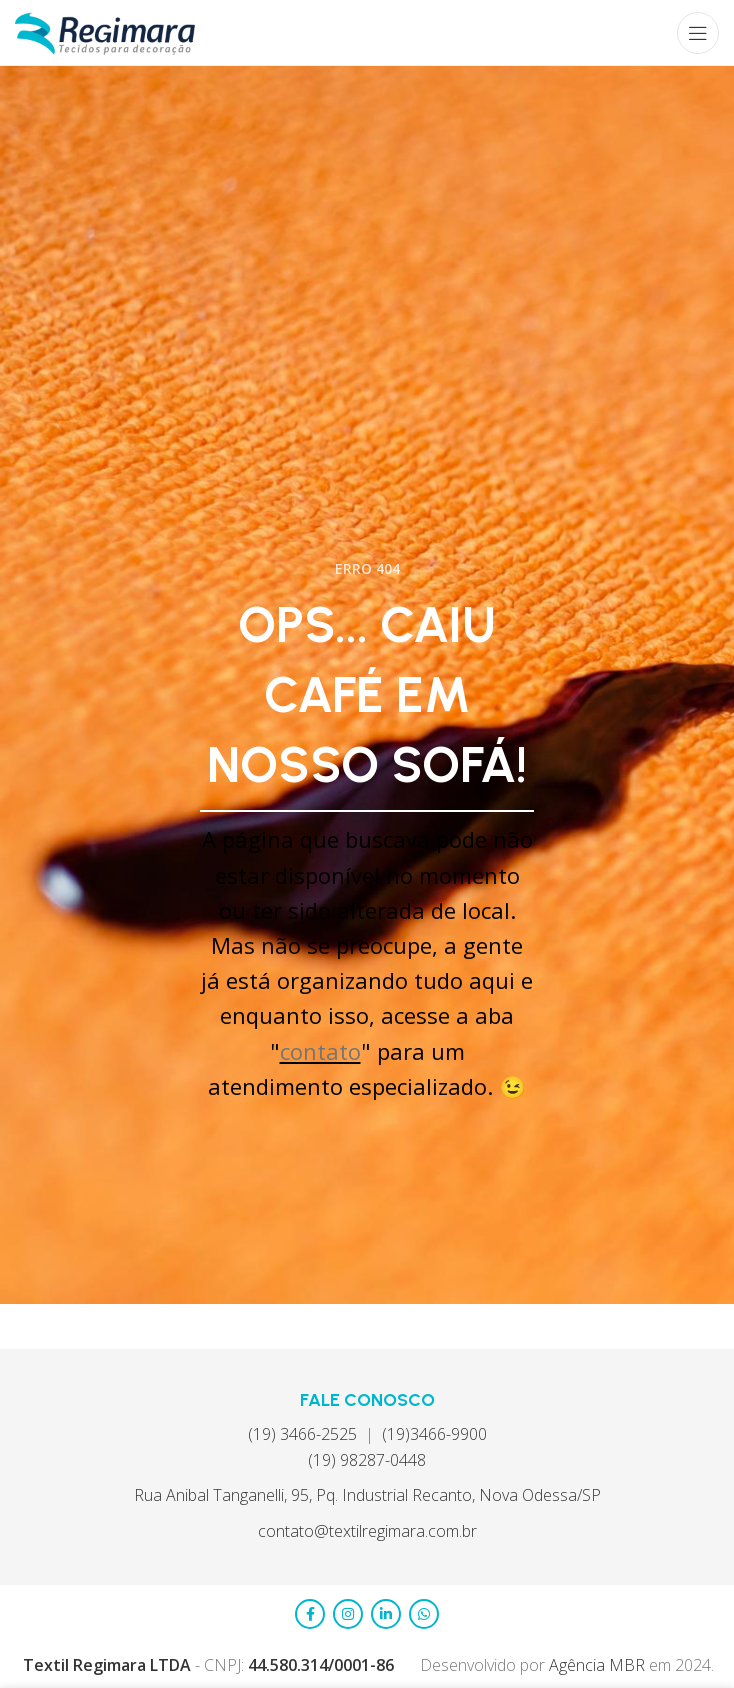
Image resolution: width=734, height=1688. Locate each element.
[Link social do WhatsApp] (424, 1614)
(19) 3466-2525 (302, 1434)
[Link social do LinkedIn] (386, 1614)
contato (320, 1051)
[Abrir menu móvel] (698, 33)
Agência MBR (599, 1665)
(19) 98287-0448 (367, 1460)
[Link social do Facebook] (310, 1614)
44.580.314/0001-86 (321, 1665)
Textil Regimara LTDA (107, 1665)
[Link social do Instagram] (348, 1614)
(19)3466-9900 (434, 1434)
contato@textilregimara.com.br (367, 1531)
